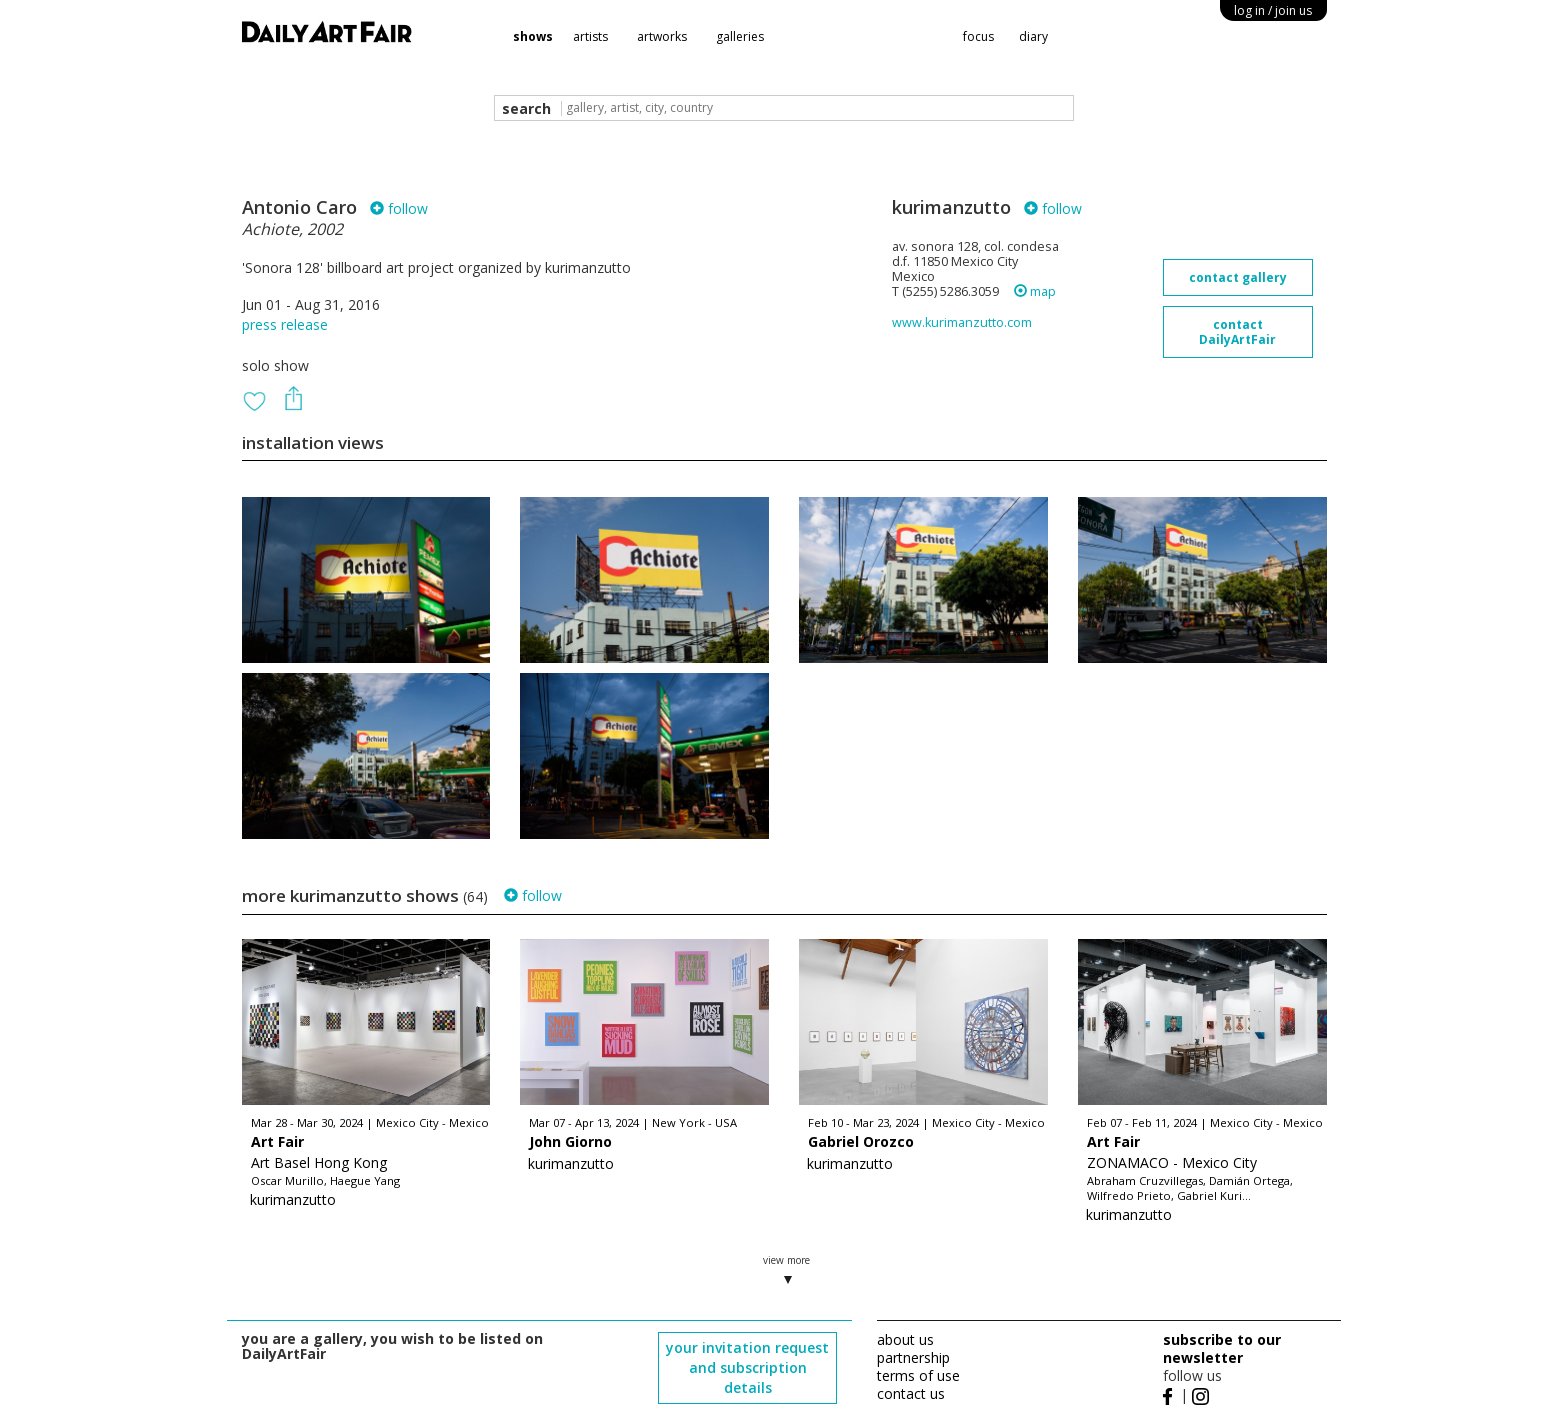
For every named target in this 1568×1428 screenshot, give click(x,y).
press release (285, 324)
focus (978, 36)
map (1035, 291)
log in (1273, 10)
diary (1033, 36)
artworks (662, 36)
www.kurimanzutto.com (962, 322)
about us (905, 1339)
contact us (911, 1393)
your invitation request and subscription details (747, 1367)
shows (533, 36)
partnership (913, 1357)
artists (590, 36)
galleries (740, 36)
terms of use (918, 1375)
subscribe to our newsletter (1222, 1348)
